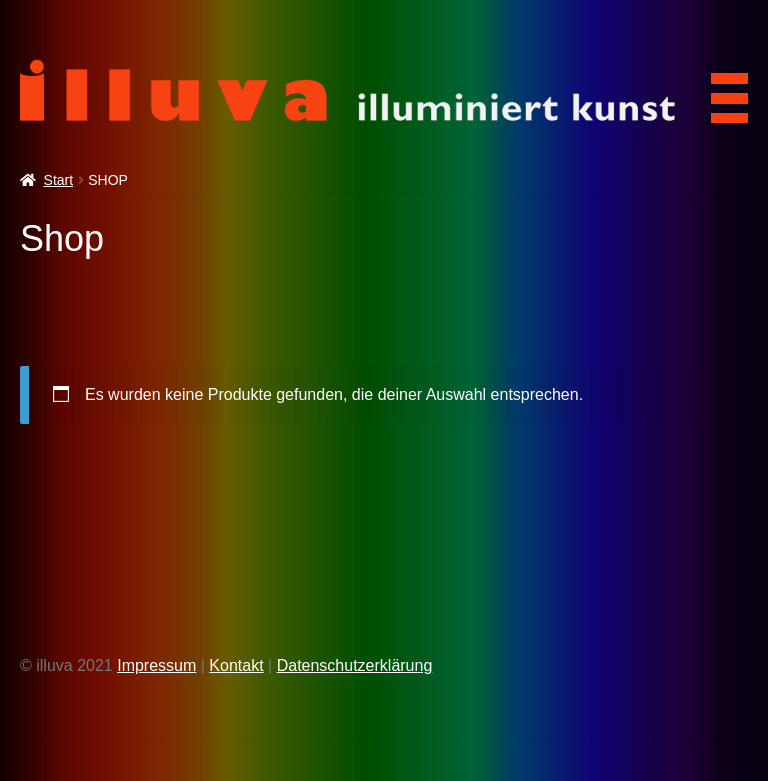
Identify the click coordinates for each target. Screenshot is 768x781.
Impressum (156, 665)
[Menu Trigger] (723, 91)
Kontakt (236, 665)
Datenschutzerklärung (355, 665)
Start (59, 180)
